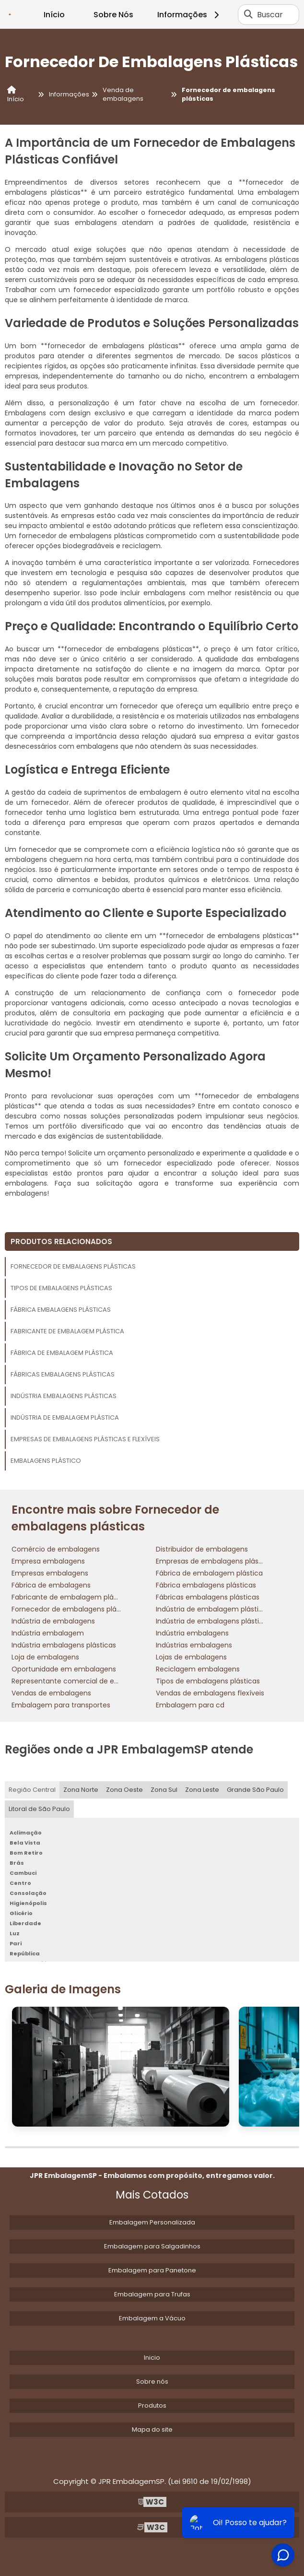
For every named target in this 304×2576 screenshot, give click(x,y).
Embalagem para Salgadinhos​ (152, 2246)
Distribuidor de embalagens (202, 1549)
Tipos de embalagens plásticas (61, 1288)
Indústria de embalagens (53, 1621)
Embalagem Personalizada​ (152, 2222)
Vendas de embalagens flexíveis (210, 1693)
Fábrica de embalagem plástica (62, 1352)
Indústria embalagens (192, 1633)
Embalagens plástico (46, 1460)
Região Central (32, 1789)
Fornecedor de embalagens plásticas (73, 1266)
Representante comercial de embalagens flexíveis (96, 1681)
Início (54, 14)
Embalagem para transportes (61, 1705)
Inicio (152, 2357)
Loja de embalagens (45, 1657)
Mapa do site (152, 2429)
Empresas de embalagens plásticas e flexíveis (85, 1439)
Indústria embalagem (48, 1633)
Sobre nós (152, 2381)
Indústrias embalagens (194, 1645)
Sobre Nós (113, 14)
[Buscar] (248, 14)
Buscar (270, 14)
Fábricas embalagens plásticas (63, 1374)
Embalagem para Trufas (152, 2294)
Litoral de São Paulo (39, 1808)
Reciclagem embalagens (198, 1669)
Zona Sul (164, 1789)
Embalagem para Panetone (152, 2270)
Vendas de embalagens (51, 1693)
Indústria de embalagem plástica (65, 1417)
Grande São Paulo (255, 1789)
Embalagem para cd (190, 1705)
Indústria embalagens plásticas (64, 1395)
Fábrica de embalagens (51, 1585)
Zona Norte (80, 1789)
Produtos (152, 2405)
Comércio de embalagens (56, 1549)
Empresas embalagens (50, 1573)
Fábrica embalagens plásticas (61, 1309)
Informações (189, 14)
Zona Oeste (124, 1789)
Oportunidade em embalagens (64, 1669)
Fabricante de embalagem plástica (67, 1331)
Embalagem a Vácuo (152, 2318)
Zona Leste (202, 1789)
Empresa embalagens (48, 1561)
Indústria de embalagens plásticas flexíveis (228, 1621)
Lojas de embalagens (191, 1657)
